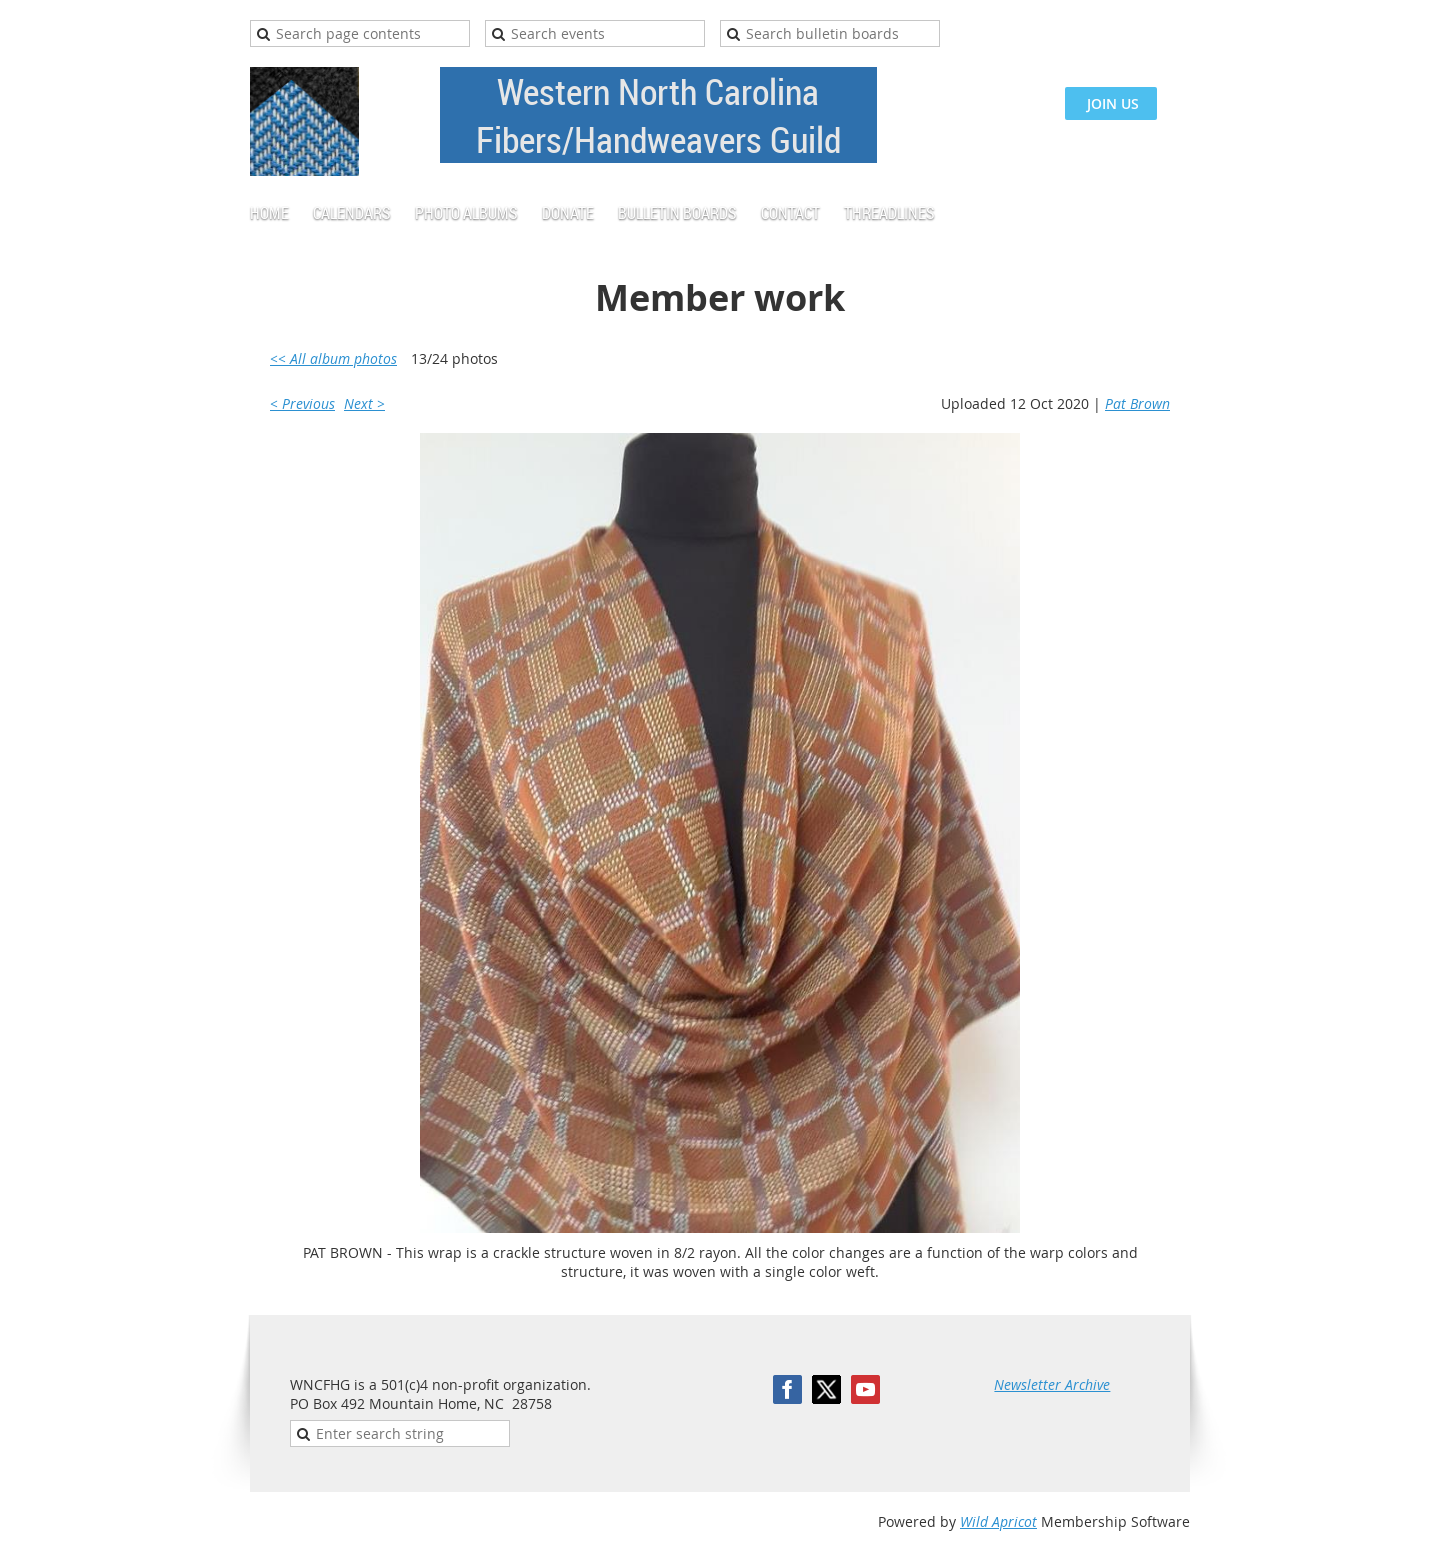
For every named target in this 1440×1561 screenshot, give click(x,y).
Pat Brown (1137, 403)
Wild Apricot (998, 1521)
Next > (364, 403)
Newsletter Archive (1052, 1384)
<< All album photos (333, 358)
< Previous (302, 403)
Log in (1170, 29)
